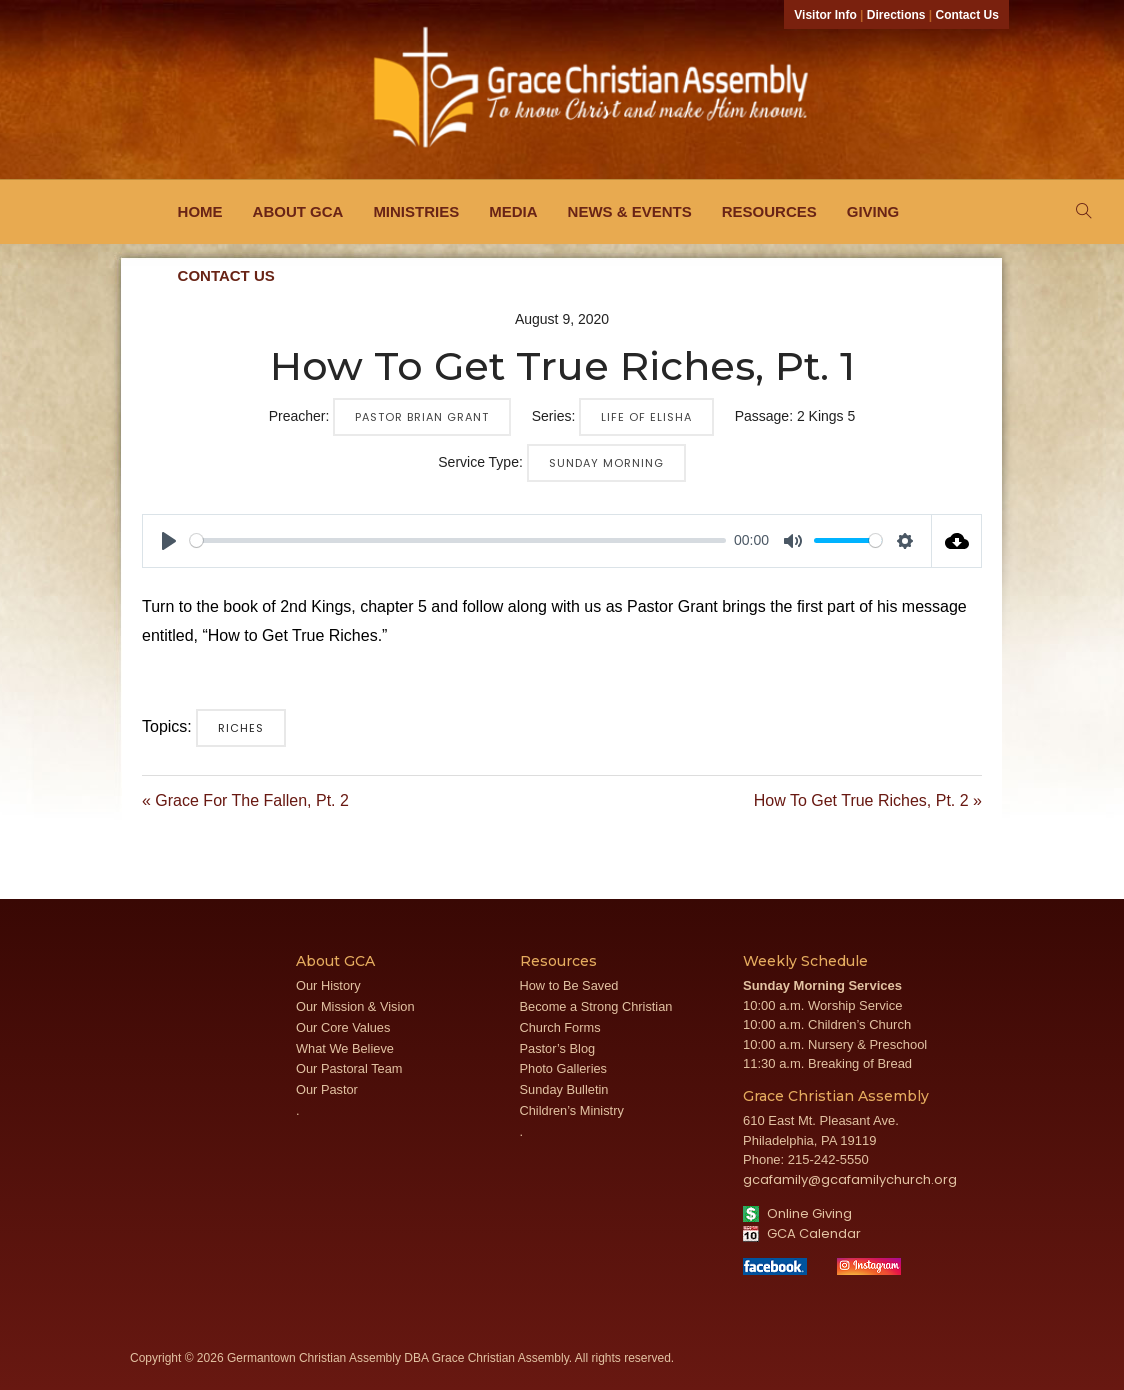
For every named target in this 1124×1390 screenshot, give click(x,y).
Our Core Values (343, 1027)
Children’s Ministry (572, 1110)
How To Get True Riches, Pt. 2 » (868, 800)
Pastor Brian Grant (422, 417)
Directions (896, 15)
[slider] (458, 540)
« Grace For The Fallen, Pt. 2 (245, 800)
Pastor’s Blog (558, 1048)
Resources (769, 211)
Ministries (416, 211)
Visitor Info (825, 15)
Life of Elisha (646, 417)
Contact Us (967, 15)
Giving (873, 211)
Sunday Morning (606, 463)
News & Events (630, 211)
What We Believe (345, 1048)
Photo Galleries (564, 1068)
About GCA (298, 211)
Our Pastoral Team (349, 1068)
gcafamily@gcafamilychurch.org (850, 1179)
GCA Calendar (802, 1233)
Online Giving (797, 1213)
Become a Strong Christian (596, 1006)
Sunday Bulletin (564, 1089)
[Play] (169, 541)
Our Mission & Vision (355, 1006)
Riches (241, 728)
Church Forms (560, 1027)
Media (513, 211)
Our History (328, 985)
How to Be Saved (569, 985)
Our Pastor (327, 1089)
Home (200, 211)
